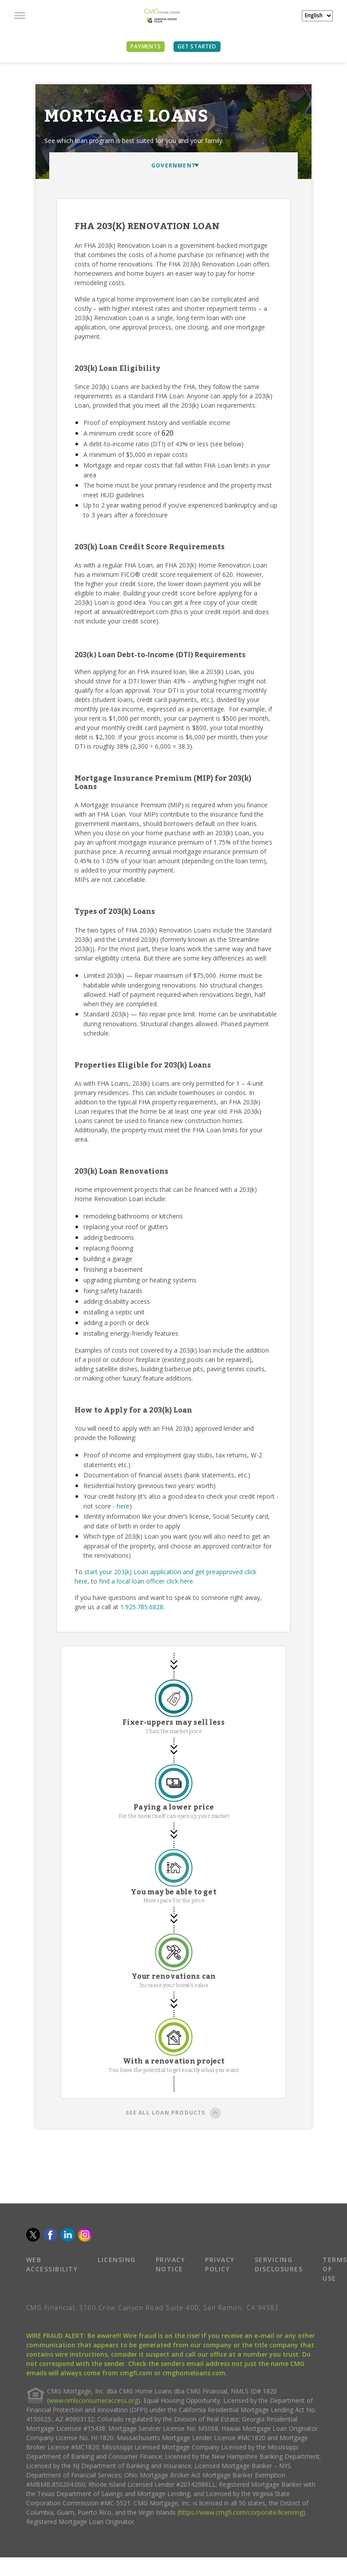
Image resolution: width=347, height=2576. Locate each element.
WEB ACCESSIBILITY (52, 2264)
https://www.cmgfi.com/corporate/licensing (241, 2512)
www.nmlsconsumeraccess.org (93, 2400)
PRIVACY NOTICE (170, 2264)
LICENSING (117, 2259)
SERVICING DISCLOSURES (279, 2264)
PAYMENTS (145, 46)
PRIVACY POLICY (220, 2264)
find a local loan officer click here (146, 1581)
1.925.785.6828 (141, 1607)
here (123, 1506)
